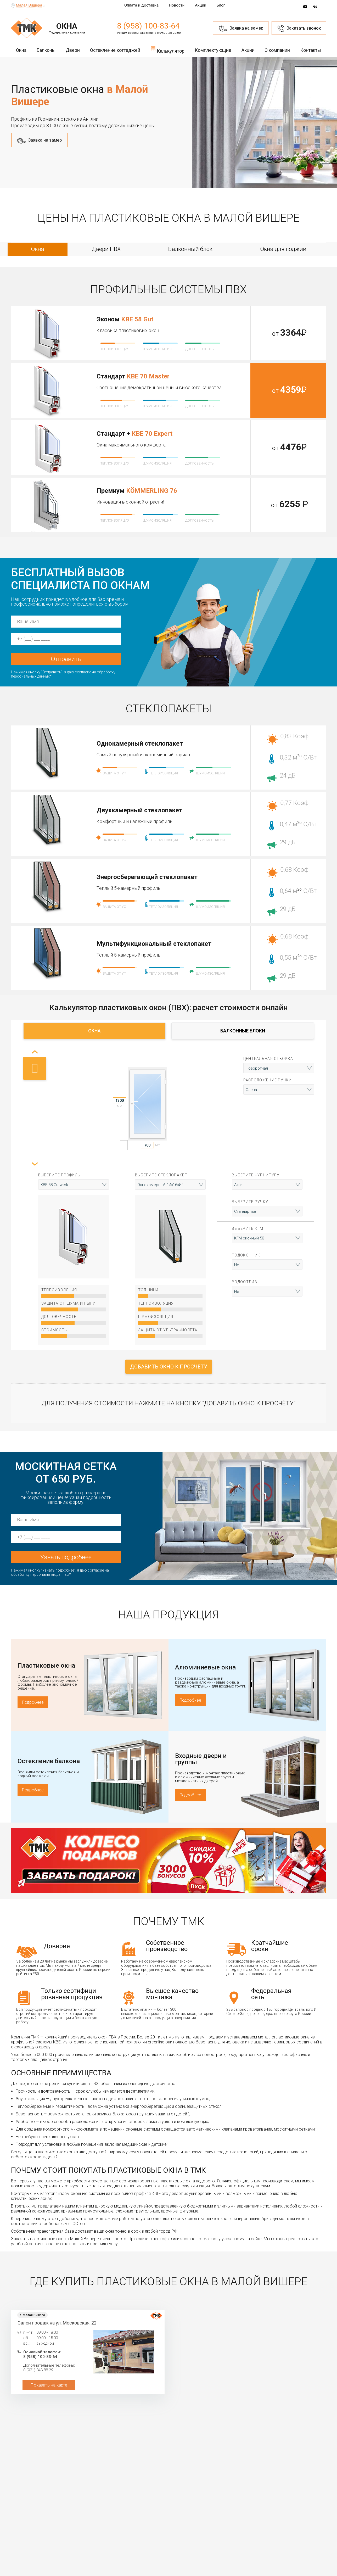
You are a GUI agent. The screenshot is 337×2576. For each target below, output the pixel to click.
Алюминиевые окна (205, 1667)
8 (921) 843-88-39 (38, 2370)
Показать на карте (48, 2385)
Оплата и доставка (141, 5)
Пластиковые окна (46, 1665)
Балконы (46, 50)
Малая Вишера (29, 5)
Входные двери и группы (201, 1759)
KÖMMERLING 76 (151, 490)
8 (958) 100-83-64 (148, 25)
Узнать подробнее (66, 1557)
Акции (200, 5)
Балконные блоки (242, 1030)
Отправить (66, 659)
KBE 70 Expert (152, 433)
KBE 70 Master (148, 376)
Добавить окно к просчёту (168, 1367)
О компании (277, 50)
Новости (176, 5)
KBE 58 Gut (137, 319)
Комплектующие (213, 50)
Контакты (310, 50)
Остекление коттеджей (115, 50)
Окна (21, 50)
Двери (73, 50)
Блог (221, 5)
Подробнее (33, 1702)
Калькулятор (167, 49)
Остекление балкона (49, 1761)
